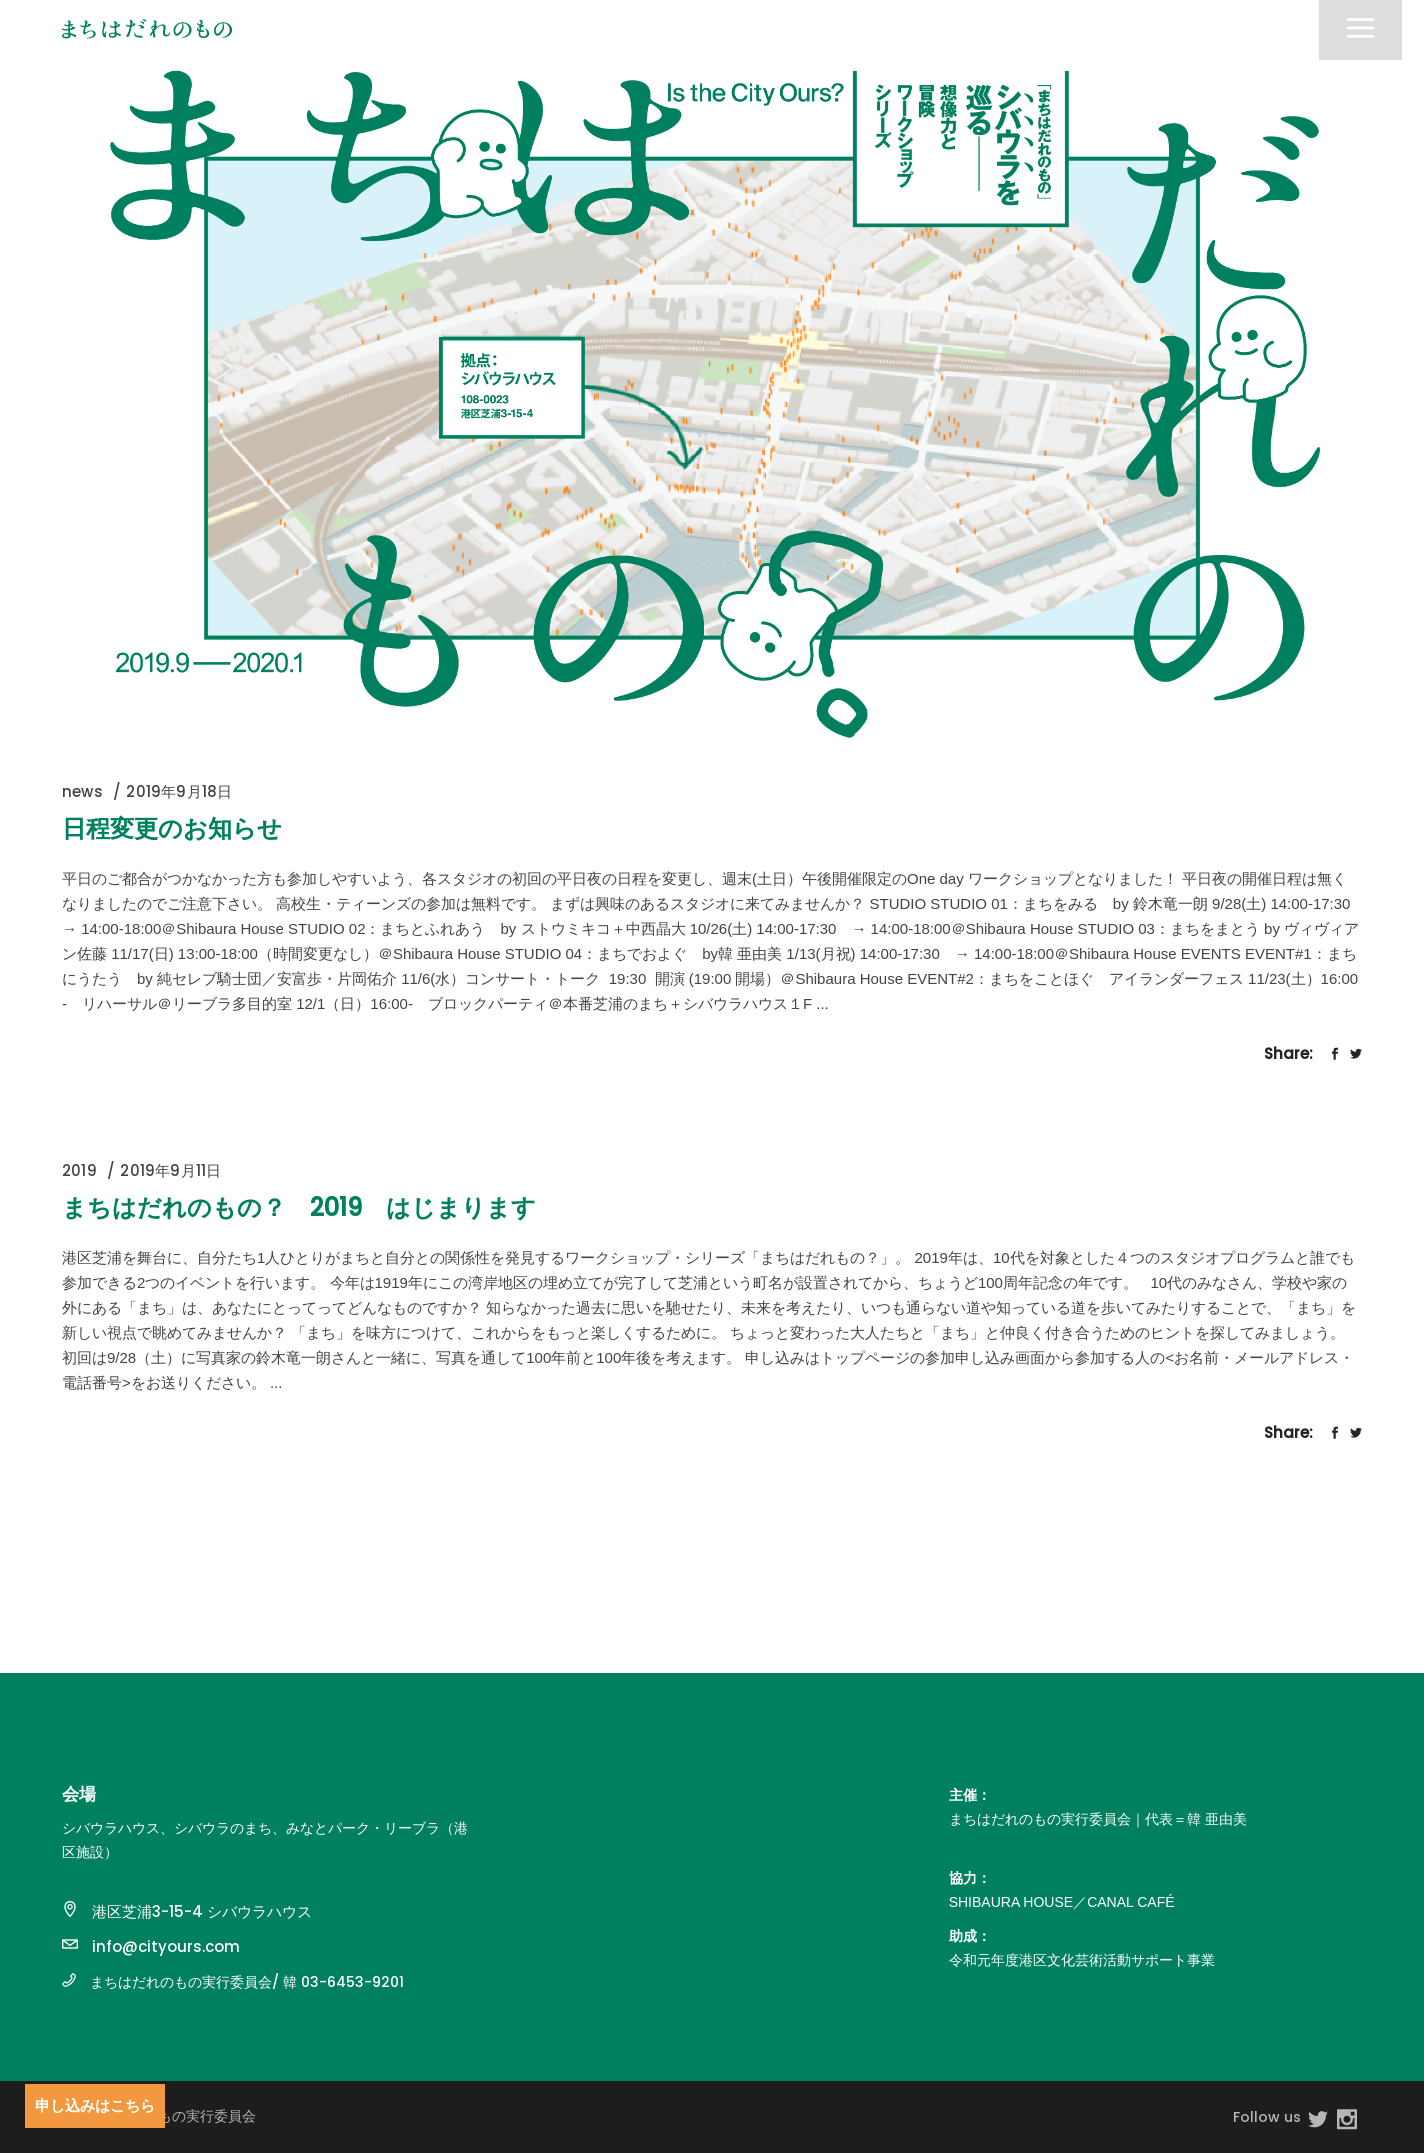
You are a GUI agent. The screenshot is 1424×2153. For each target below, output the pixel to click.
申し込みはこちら (95, 2105)
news (82, 791)
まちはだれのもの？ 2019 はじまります (299, 1207)
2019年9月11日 (170, 1170)
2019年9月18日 (179, 791)
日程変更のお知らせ (172, 828)
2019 (79, 1170)
